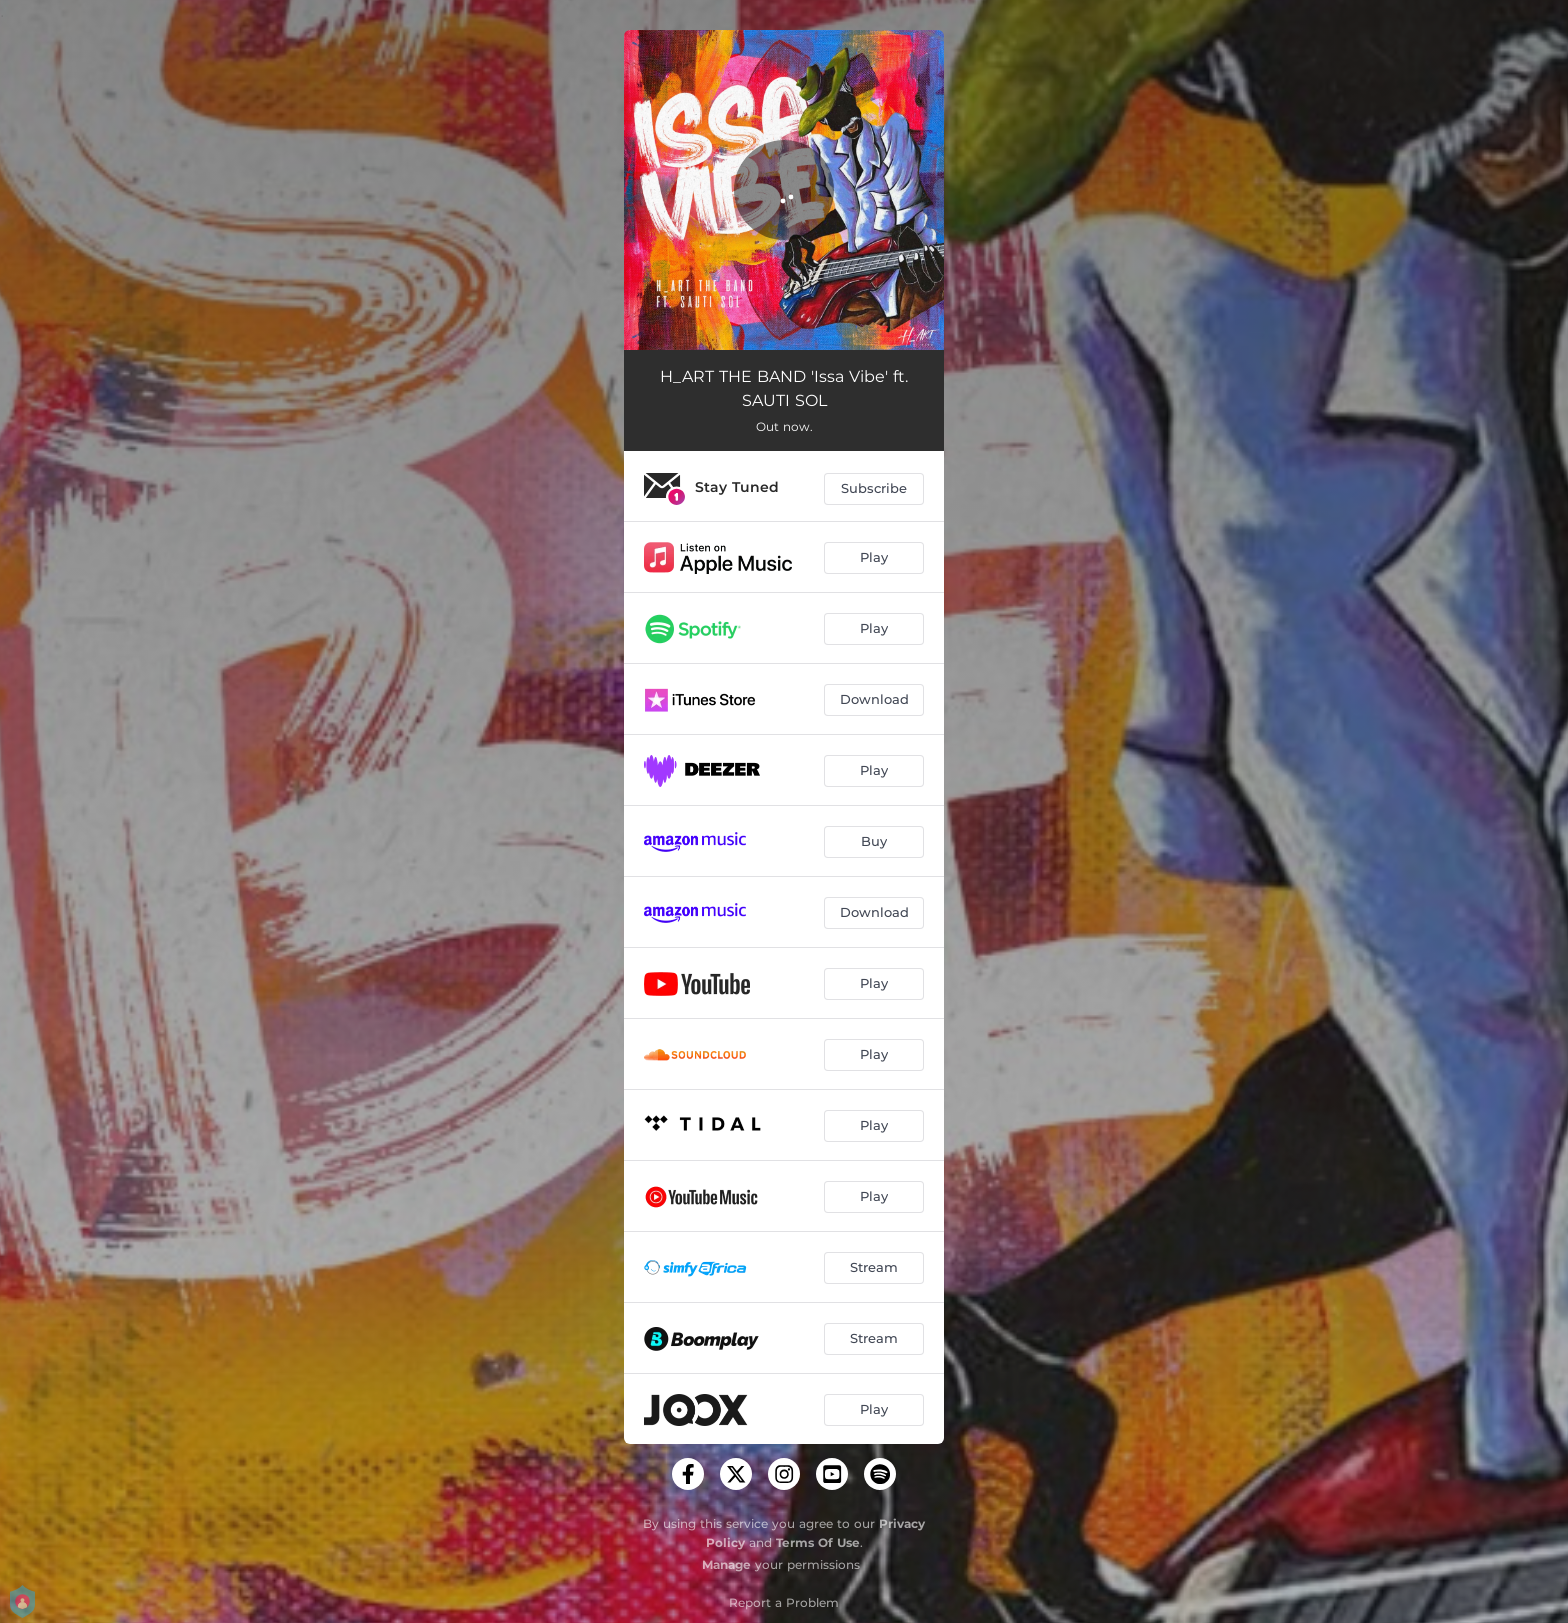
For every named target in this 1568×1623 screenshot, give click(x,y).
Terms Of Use (818, 1542)
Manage (726, 1564)
